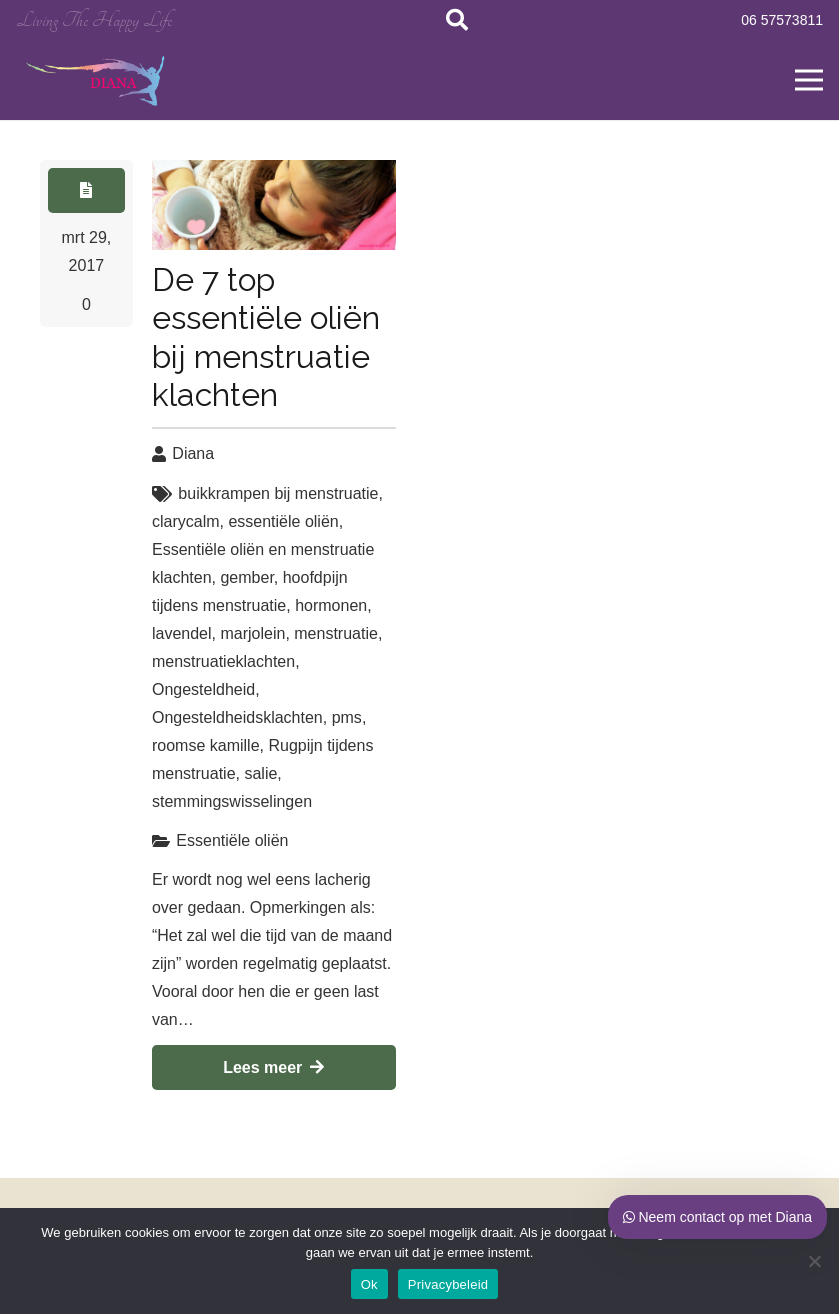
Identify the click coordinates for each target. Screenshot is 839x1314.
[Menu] (809, 80)
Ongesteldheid (203, 689)
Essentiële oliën (232, 840)
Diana (193, 453)
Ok (369, 1284)
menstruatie (336, 633)
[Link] (97, 80)
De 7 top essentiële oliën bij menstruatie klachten (266, 337)
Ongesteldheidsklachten (237, 717)
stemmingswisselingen (232, 801)
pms (347, 717)
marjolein (252, 633)
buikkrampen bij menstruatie (278, 493)
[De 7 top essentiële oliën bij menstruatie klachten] (274, 205)
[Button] (86, 190)
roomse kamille (206, 745)
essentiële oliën (283, 521)
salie (260, 773)
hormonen (331, 605)
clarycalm (186, 521)
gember (246, 577)
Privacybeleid (448, 1284)
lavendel (182, 633)
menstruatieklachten (223, 661)
